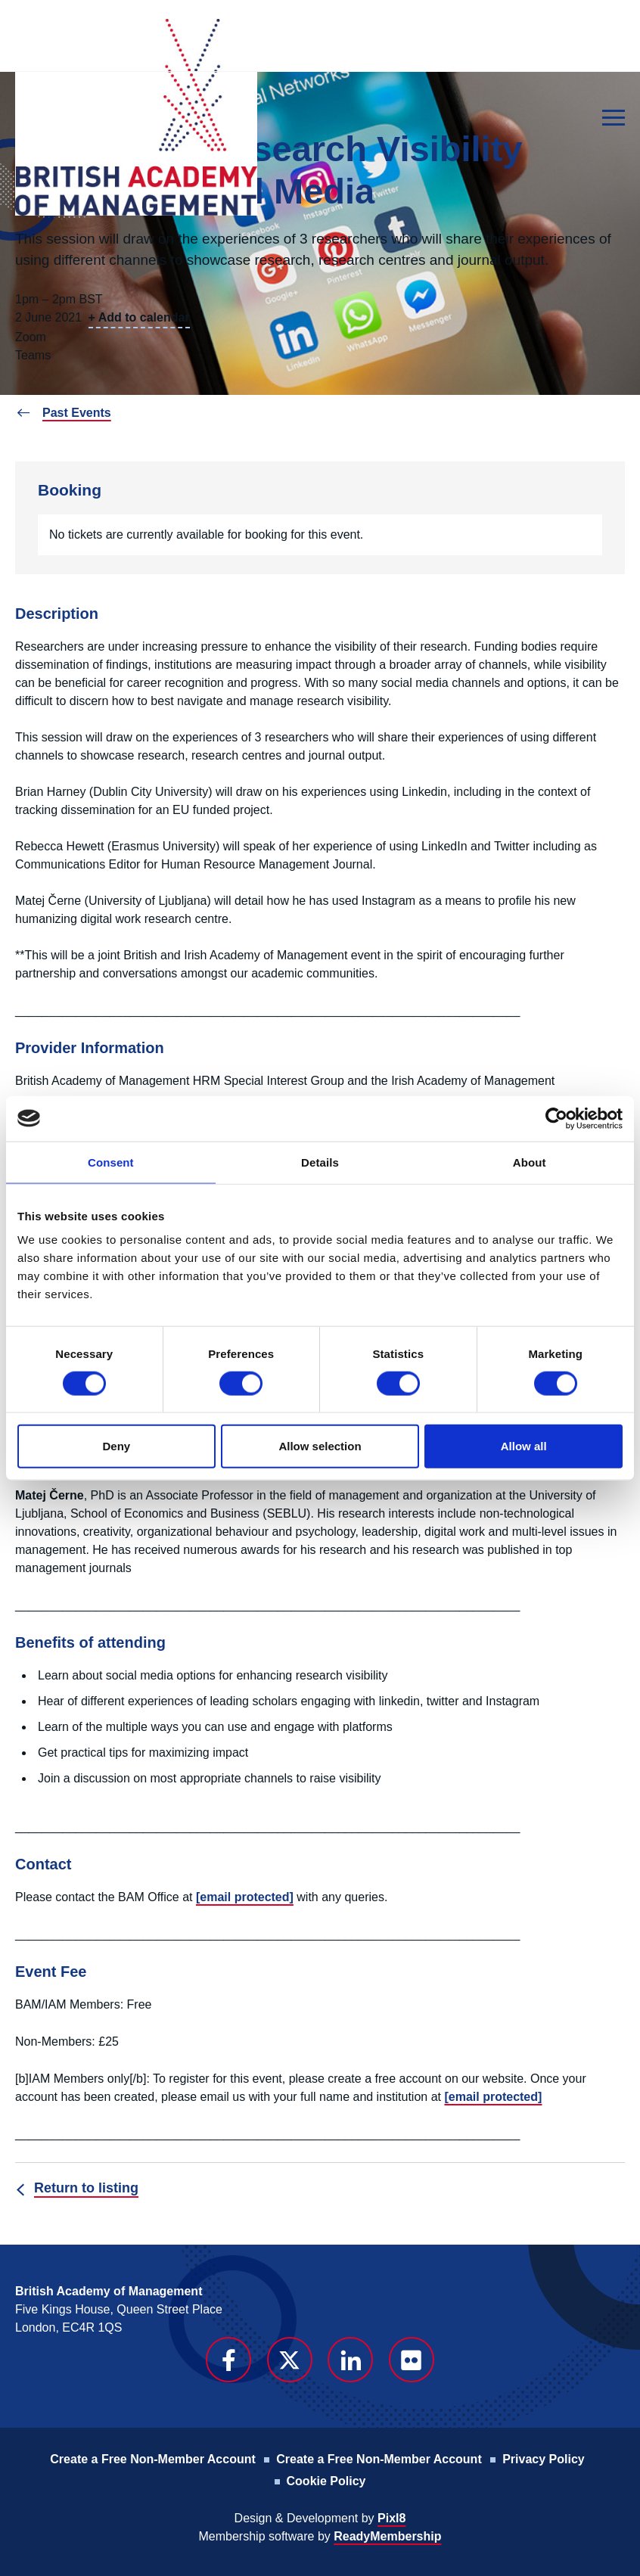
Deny (116, 1446)
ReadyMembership (387, 2536)
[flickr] (411, 2359)
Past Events (76, 412)
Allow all (524, 1446)
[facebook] (228, 2359)
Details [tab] (320, 1161)
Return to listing (86, 2187)
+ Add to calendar (139, 317)
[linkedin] (350, 2359)
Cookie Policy (326, 2481)
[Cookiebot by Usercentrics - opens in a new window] (556, 1118)
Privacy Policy (543, 2459)
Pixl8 (391, 2518)
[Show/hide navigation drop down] (613, 118)
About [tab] (529, 1161)
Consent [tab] (111, 1161)
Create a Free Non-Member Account (152, 2459)
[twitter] (289, 2359)
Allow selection (319, 1446)
